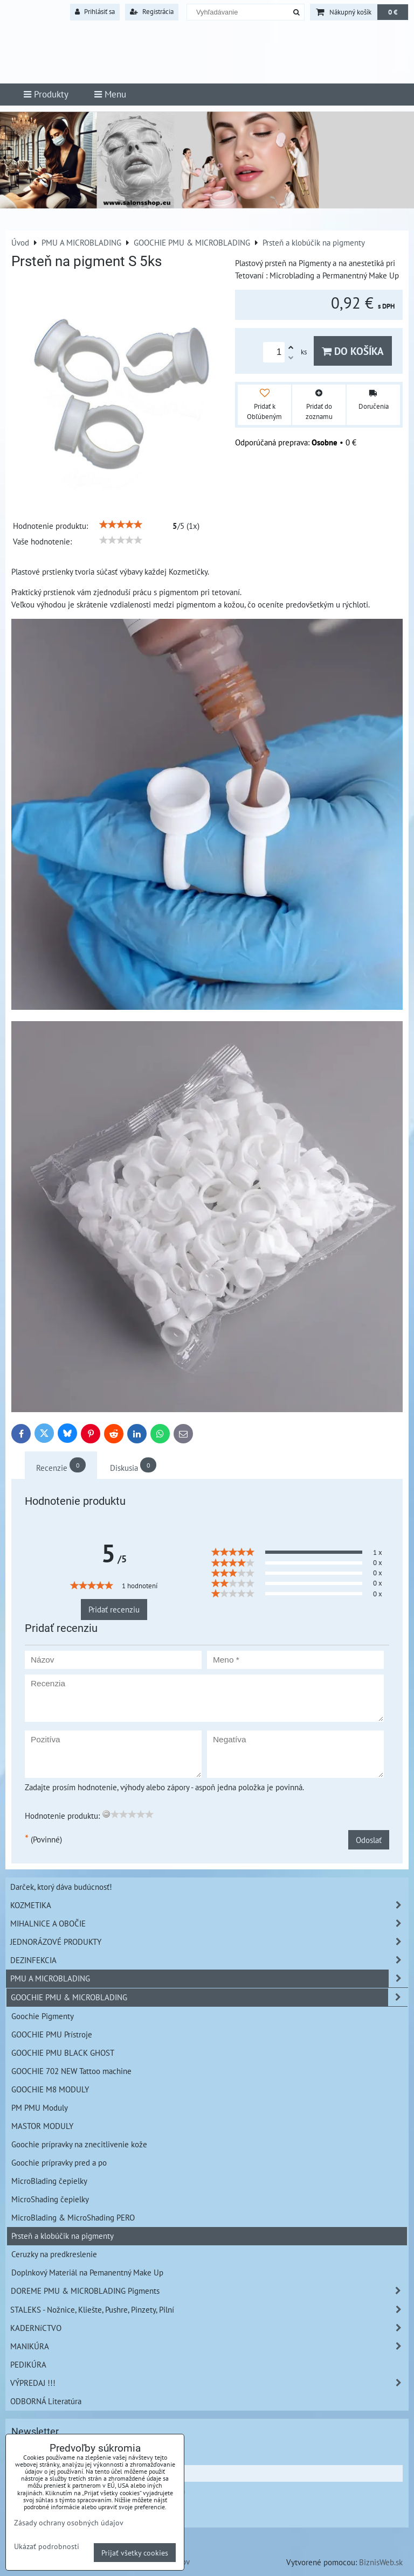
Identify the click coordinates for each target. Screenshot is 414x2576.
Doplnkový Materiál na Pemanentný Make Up (87, 2272)
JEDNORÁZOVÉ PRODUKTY (209, 1942)
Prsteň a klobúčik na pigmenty (62, 2235)
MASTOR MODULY (42, 2125)
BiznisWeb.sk (381, 2562)
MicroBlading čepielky (49, 2180)
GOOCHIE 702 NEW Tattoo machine (71, 2070)
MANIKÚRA (209, 2346)
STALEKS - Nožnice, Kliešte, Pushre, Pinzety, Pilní (209, 2310)
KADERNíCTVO (209, 2328)
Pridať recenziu (114, 1609)
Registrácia (152, 11)
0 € (392, 12)
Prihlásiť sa (95, 11)
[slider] (120, 524)
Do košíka (353, 351)
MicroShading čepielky (50, 2199)
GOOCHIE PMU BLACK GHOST (62, 2052)
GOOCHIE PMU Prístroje (51, 2034)
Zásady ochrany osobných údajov (68, 2522)
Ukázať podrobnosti (46, 2546)
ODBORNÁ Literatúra (45, 2401)
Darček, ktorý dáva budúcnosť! (61, 1886)
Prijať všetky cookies (134, 2552)
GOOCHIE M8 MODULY (50, 2089)
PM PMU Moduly (39, 2107)
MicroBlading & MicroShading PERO (73, 2217)
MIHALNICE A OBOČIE (209, 1923)
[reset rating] (106, 1814)
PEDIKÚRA (28, 2364)
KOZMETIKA (209, 1905)
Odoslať (369, 1839)
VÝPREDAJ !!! (209, 2383)
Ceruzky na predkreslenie (54, 2254)
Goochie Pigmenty (42, 2015)
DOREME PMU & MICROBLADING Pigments (209, 2291)
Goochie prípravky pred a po (59, 2162)
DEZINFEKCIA (209, 1960)
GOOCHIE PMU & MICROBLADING (209, 1997)
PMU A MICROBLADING (209, 1978)
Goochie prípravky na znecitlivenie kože (79, 2144)
